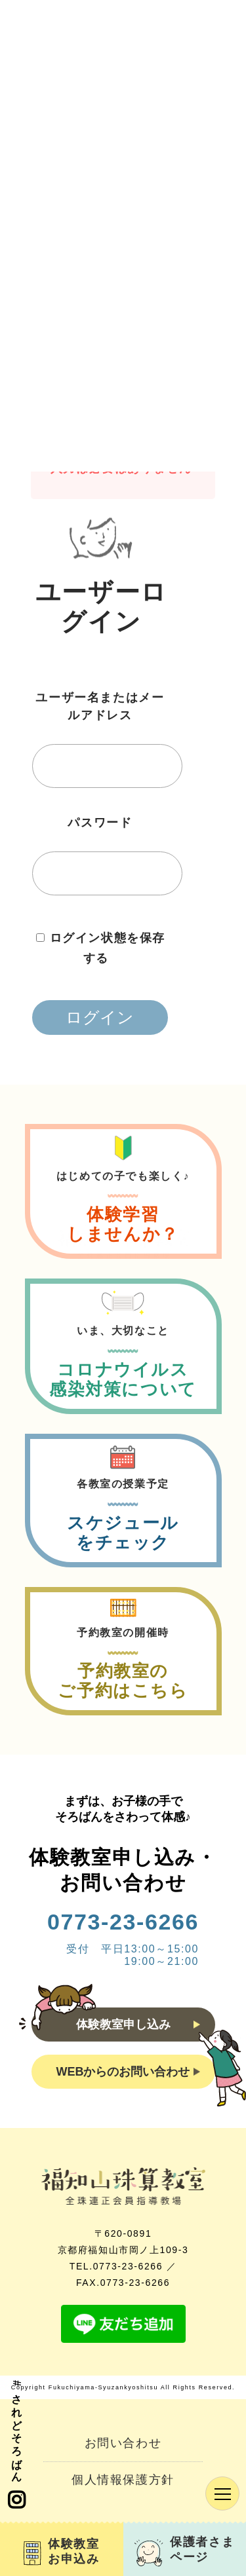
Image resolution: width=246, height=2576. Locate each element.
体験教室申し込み (138, 2024)
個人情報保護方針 (123, 2479)
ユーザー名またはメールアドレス (99, 706)
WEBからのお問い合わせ (128, 2071)
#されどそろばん (16, 2445)
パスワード (100, 822)
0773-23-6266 (123, 1921)
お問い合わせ (123, 2443)
